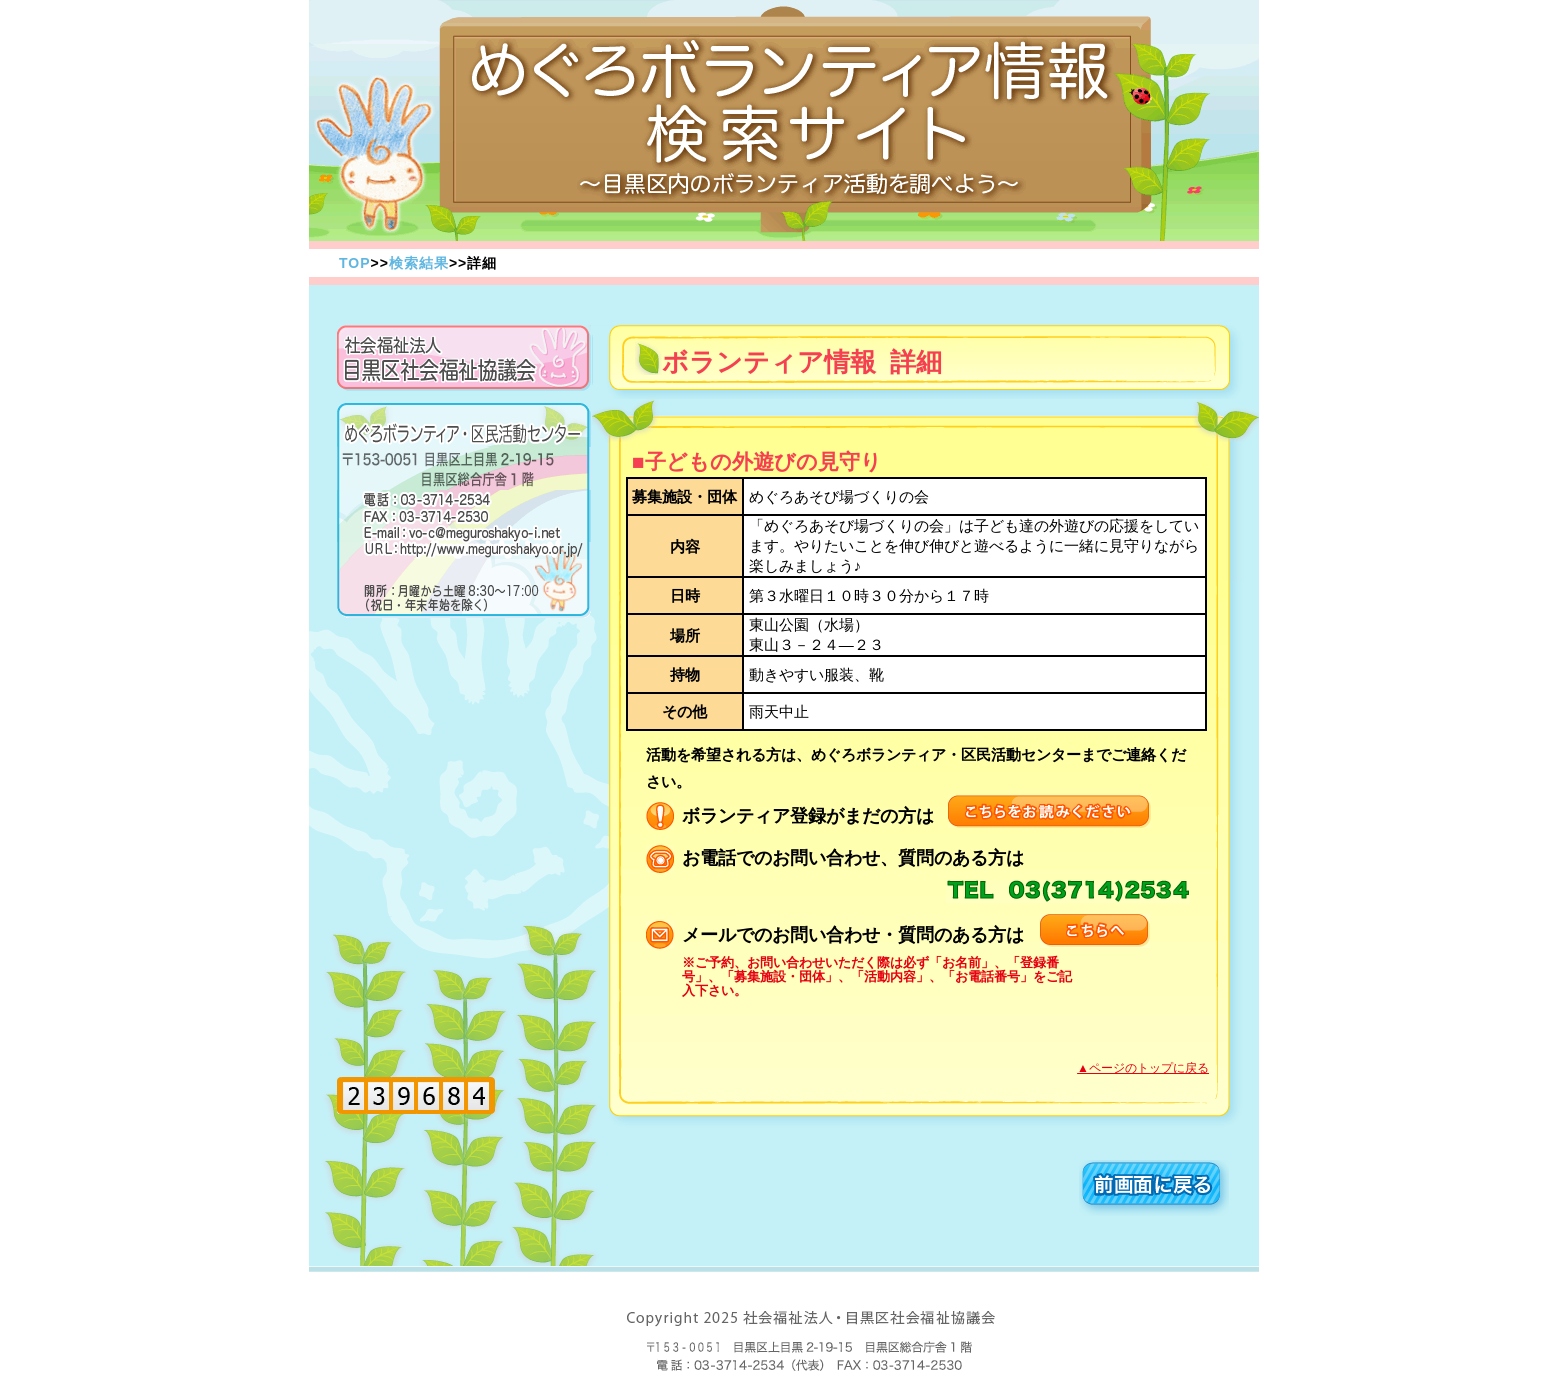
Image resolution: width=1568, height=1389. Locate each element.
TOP (355, 263)
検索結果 (419, 263)
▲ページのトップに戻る (1143, 1068)
